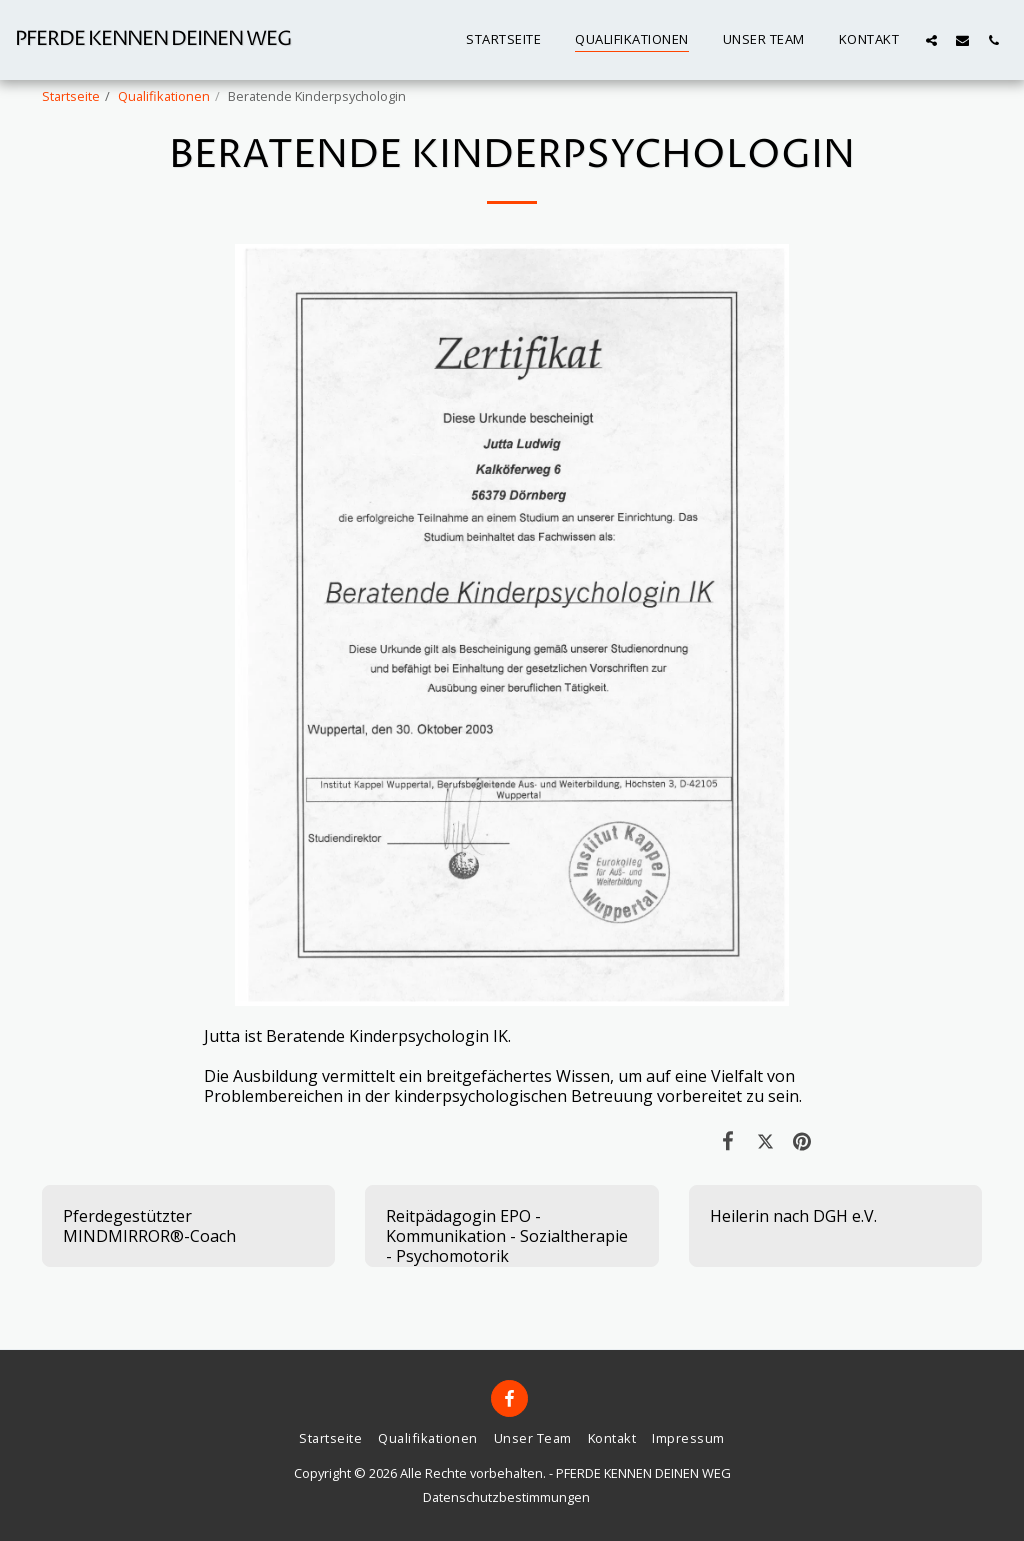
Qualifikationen (164, 96)
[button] (931, 40)
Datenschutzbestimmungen (506, 1497)
